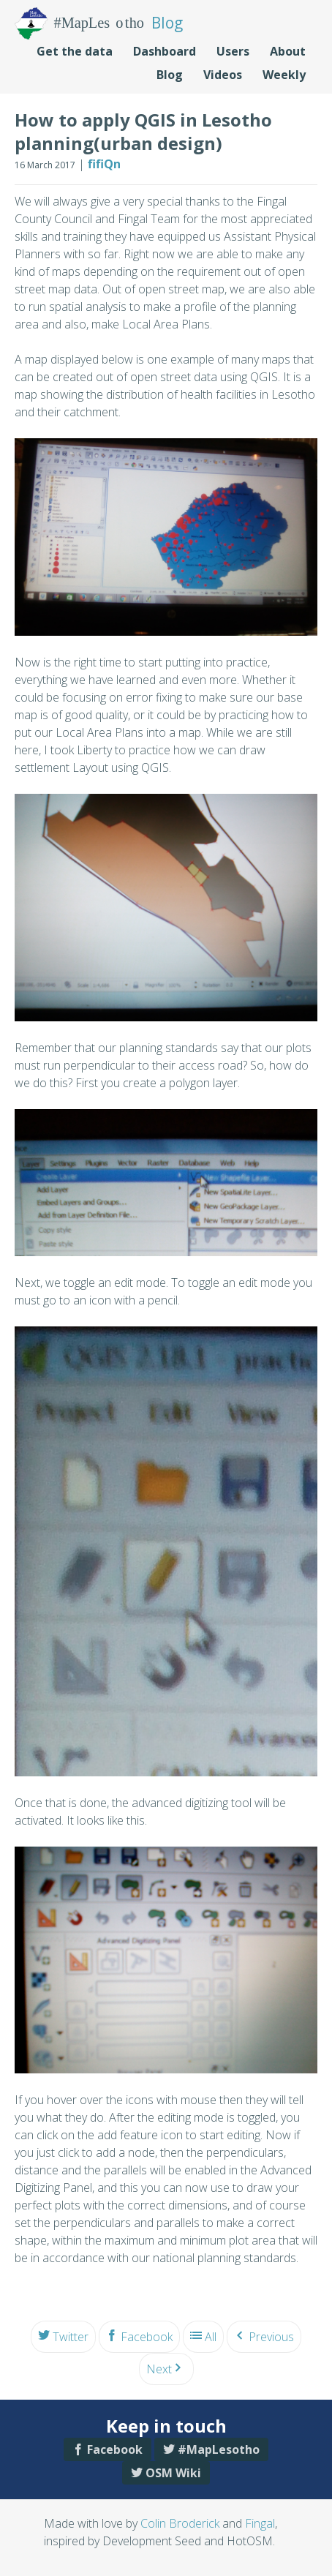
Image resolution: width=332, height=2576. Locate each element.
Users (232, 51)
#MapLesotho (219, 2449)
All (210, 2337)
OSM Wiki (173, 2473)
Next (159, 2369)
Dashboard (164, 51)
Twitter (70, 2337)
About (288, 51)
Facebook (147, 2337)
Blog (169, 75)
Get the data (75, 51)
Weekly (284, 75)
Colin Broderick (179, 2523)
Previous (271, 2337)
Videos (222, 75)
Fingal (260, 2523)
